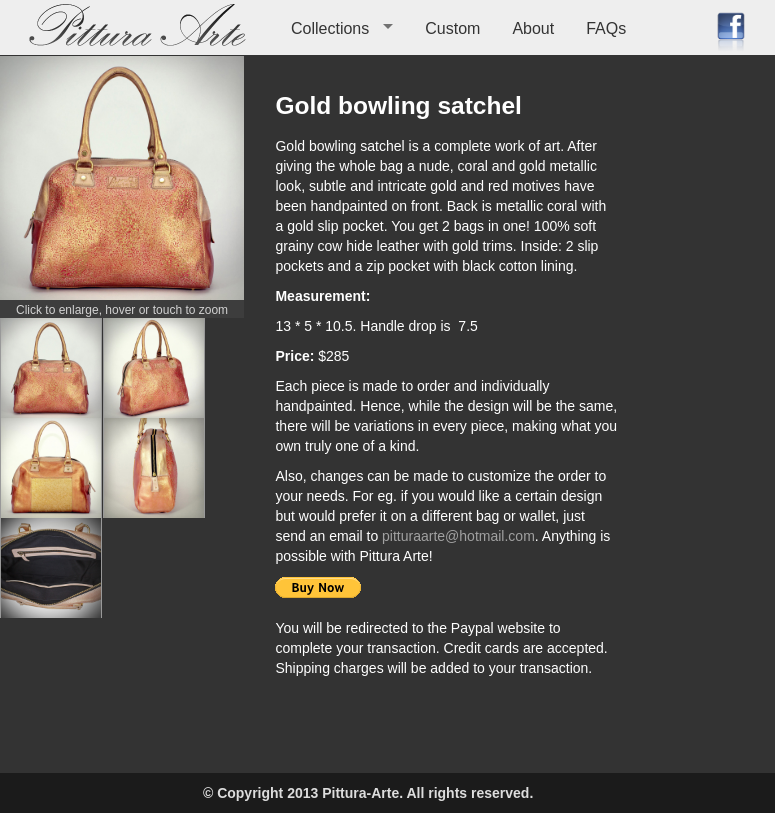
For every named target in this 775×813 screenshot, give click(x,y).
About (533, 28)
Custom (452, 28)
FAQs (606, 28)
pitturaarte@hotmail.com (458, 536)
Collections (330, 28)
